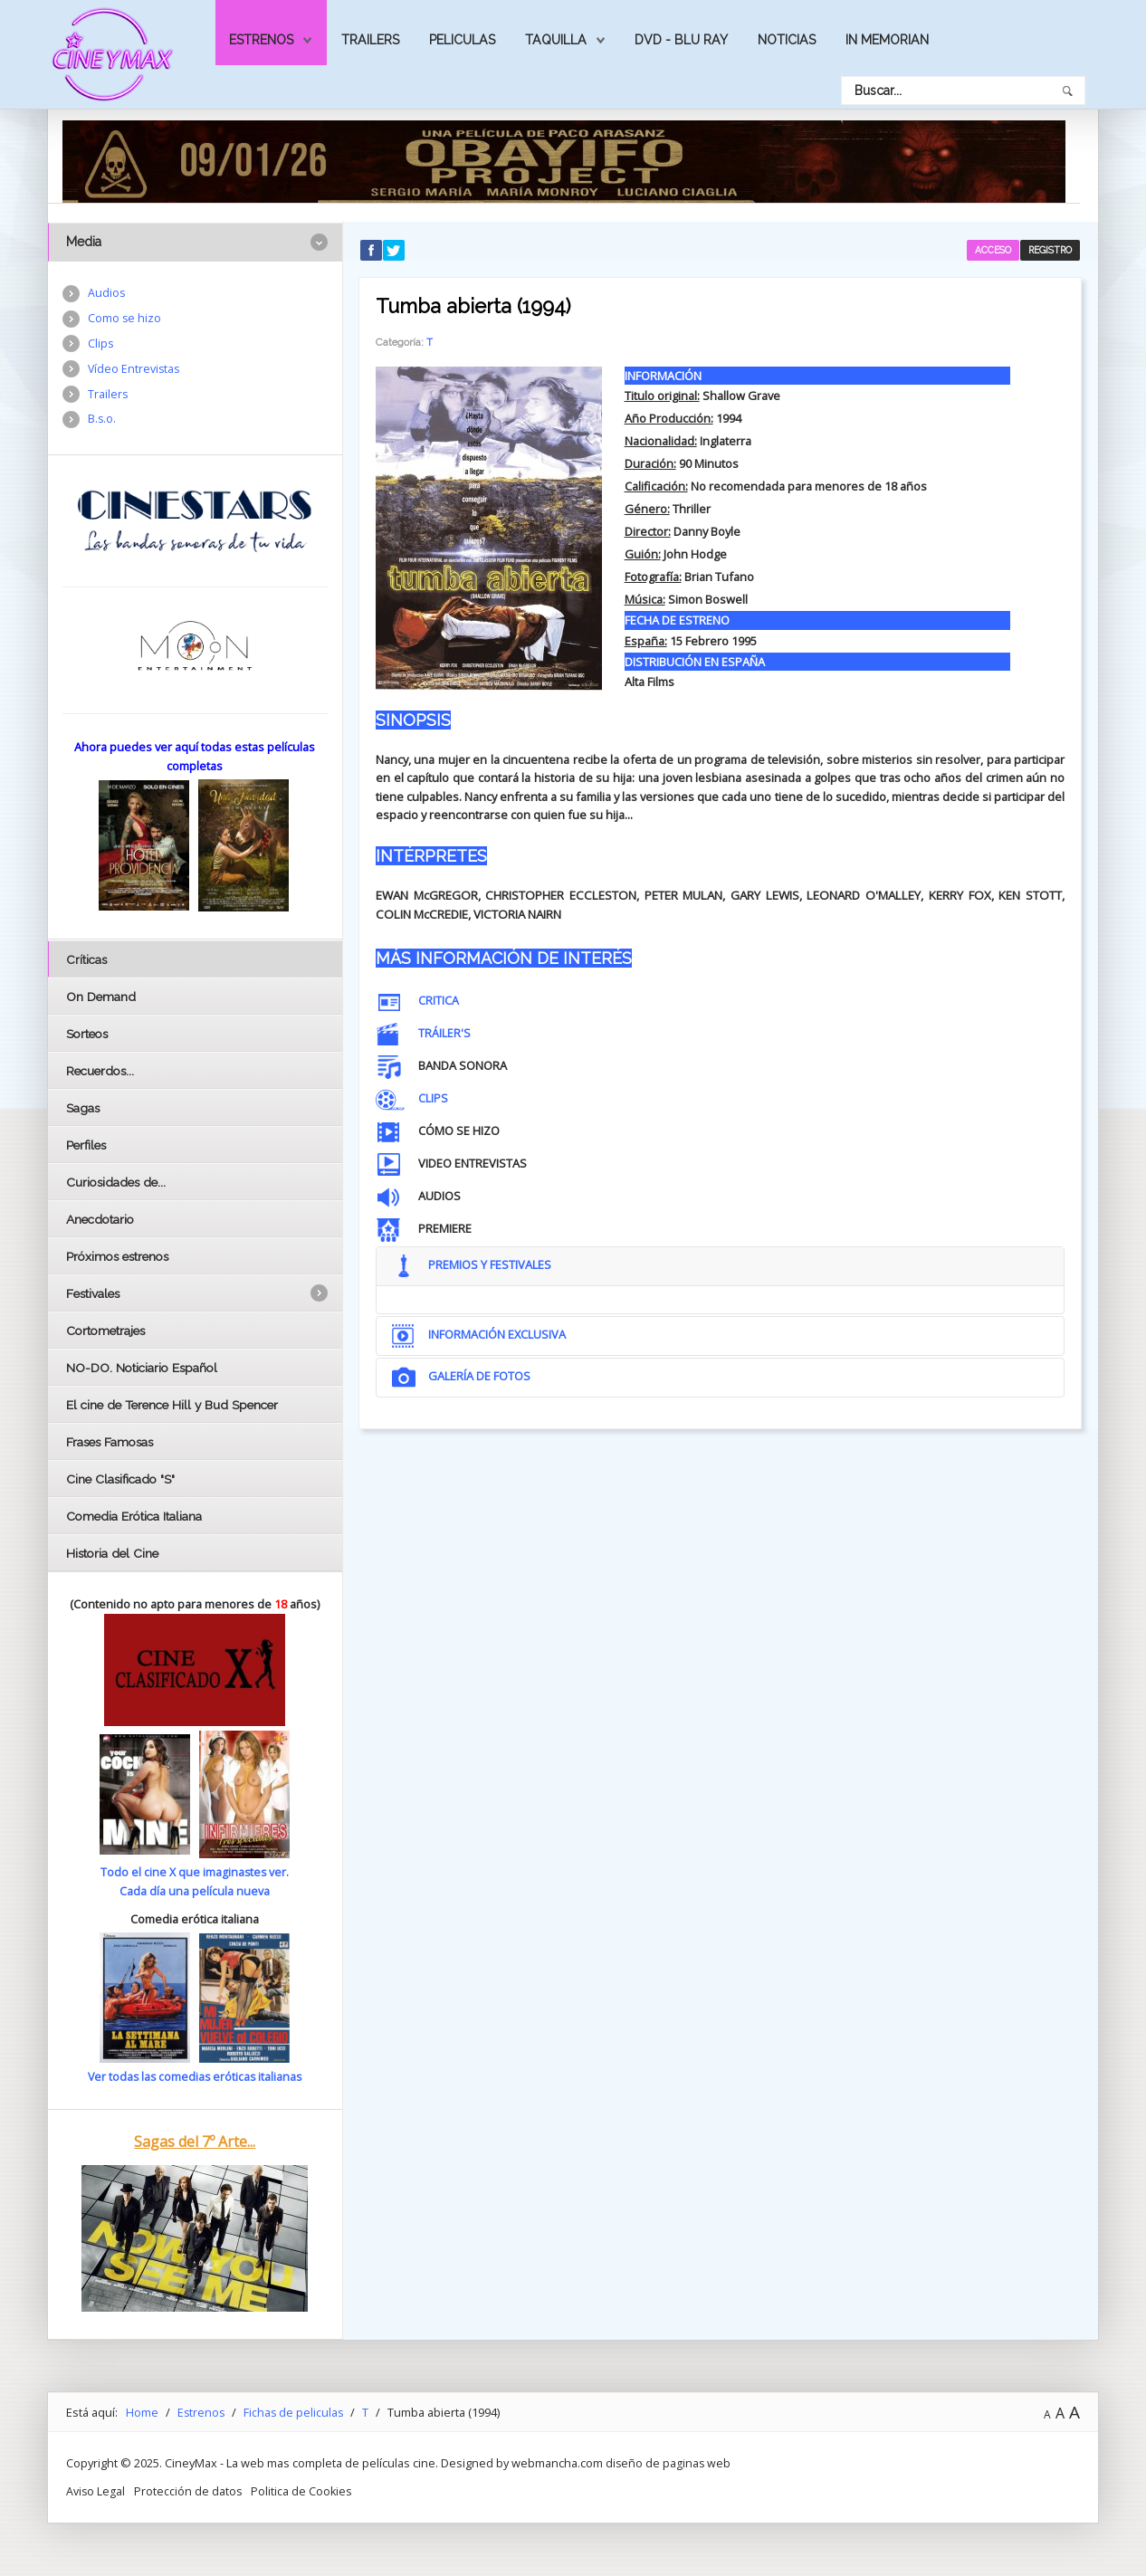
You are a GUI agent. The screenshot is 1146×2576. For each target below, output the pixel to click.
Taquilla (556, 40)
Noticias (787, 40)
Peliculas (462, 40)
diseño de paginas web (669, 2462)
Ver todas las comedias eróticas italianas (194, 2076)
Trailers (370, 40)
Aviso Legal (96, 2489)
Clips (101, 345)
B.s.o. (102, 423)
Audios (107, 293)
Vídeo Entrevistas (135, 371)
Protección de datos (189, 2489)
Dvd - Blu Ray (681, 40)
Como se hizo (125, 319)
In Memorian (887, 40)
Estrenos (261, 40)
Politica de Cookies (304, 2489)
